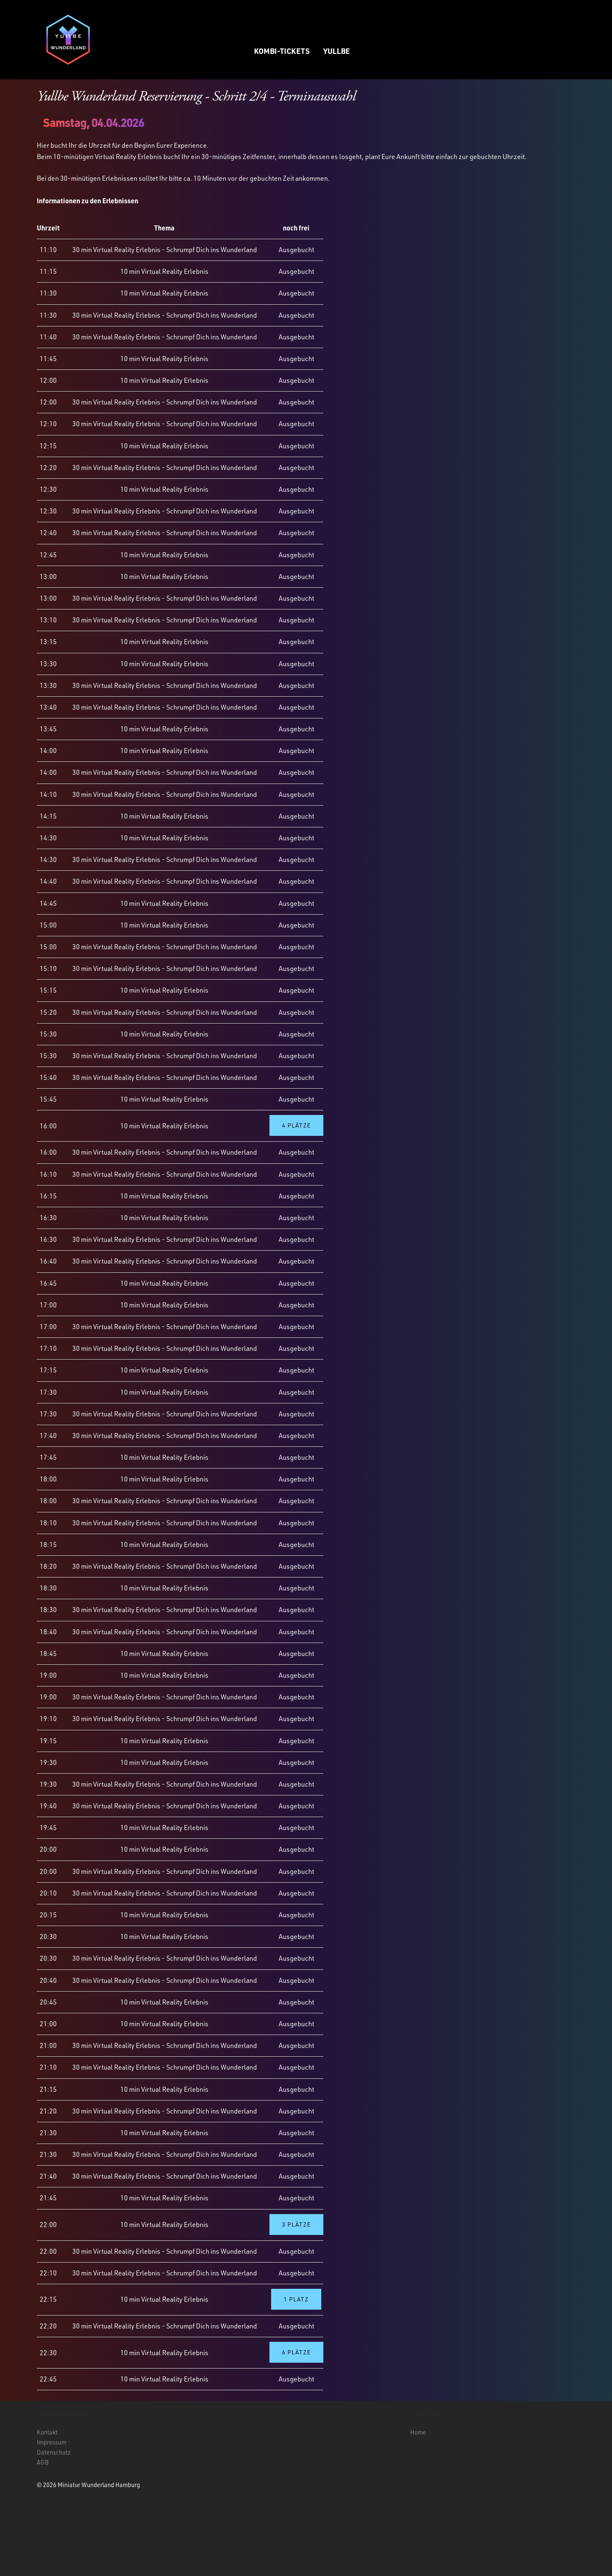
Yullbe (336, 51)
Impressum (51, 2442)
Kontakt (47, 2432)
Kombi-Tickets (282, 51)
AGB (42, 2462)
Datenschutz (54, 2452)
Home (418, 2432)
